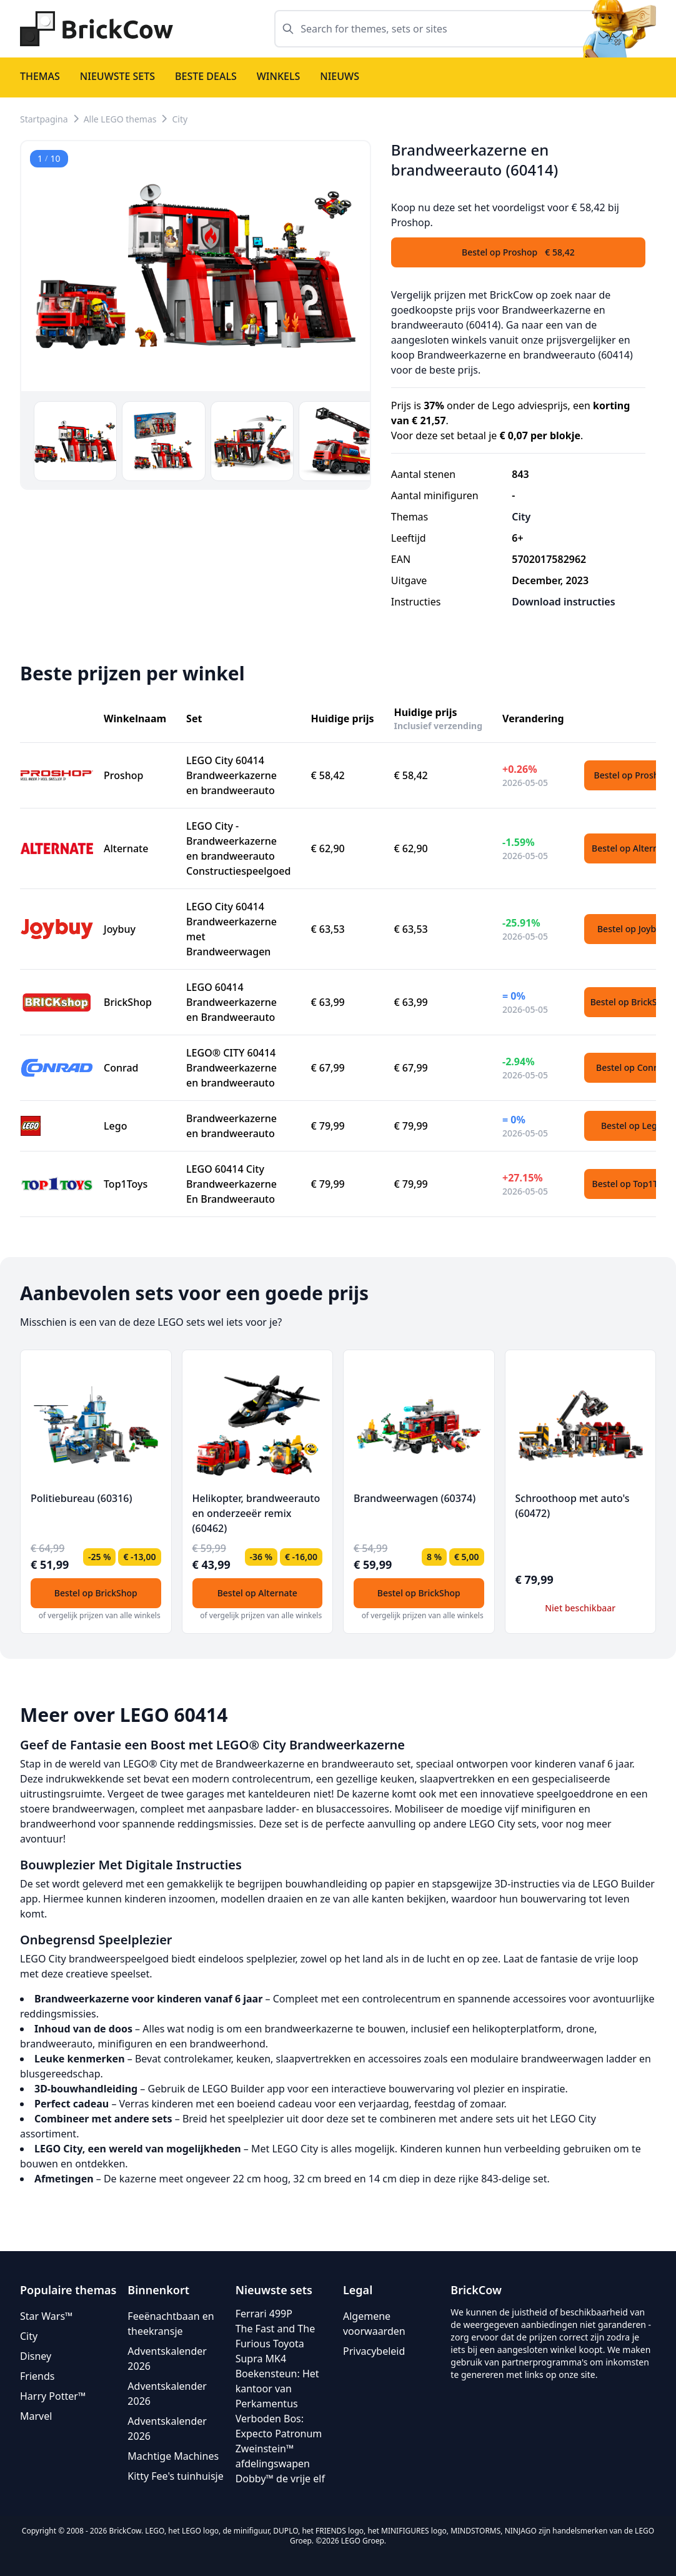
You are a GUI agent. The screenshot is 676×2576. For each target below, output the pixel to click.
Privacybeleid (374, 2351)
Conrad (121, 1068)
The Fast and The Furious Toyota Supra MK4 (276, 2343)
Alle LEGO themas (120, 119)
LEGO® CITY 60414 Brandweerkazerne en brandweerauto (231, 1068)
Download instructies (563, 602)
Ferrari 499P (264, 2313)
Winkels (279, 76)
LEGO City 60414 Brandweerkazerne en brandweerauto (231, 775)
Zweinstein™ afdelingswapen (273, 2456)
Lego (115, 1126)
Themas (40, 76)
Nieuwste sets (117, 76)
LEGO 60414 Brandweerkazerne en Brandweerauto (231, 1002)
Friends (37, 2376)
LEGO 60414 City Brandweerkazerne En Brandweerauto (231, 1184)
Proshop (124, 775)
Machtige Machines (173, 2456)
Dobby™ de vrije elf (280, 2478)
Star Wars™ (46, 2316)
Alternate (126, 848)
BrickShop (128, 1002)
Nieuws (339, 76)
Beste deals (206, 76)
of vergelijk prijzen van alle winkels (100, 1615)
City (179, 119)
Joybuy (120, 929)
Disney (35, 2356)
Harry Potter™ (53, 2396)
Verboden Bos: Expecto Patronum (279, 2426)
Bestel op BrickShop (95, 1593)
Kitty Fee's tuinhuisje (175, 2476)
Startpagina (44, 119)
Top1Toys (125, 1184)
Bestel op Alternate (257, 1593)
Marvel (36, 2416)
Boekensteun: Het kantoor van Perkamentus (277, 2388)
